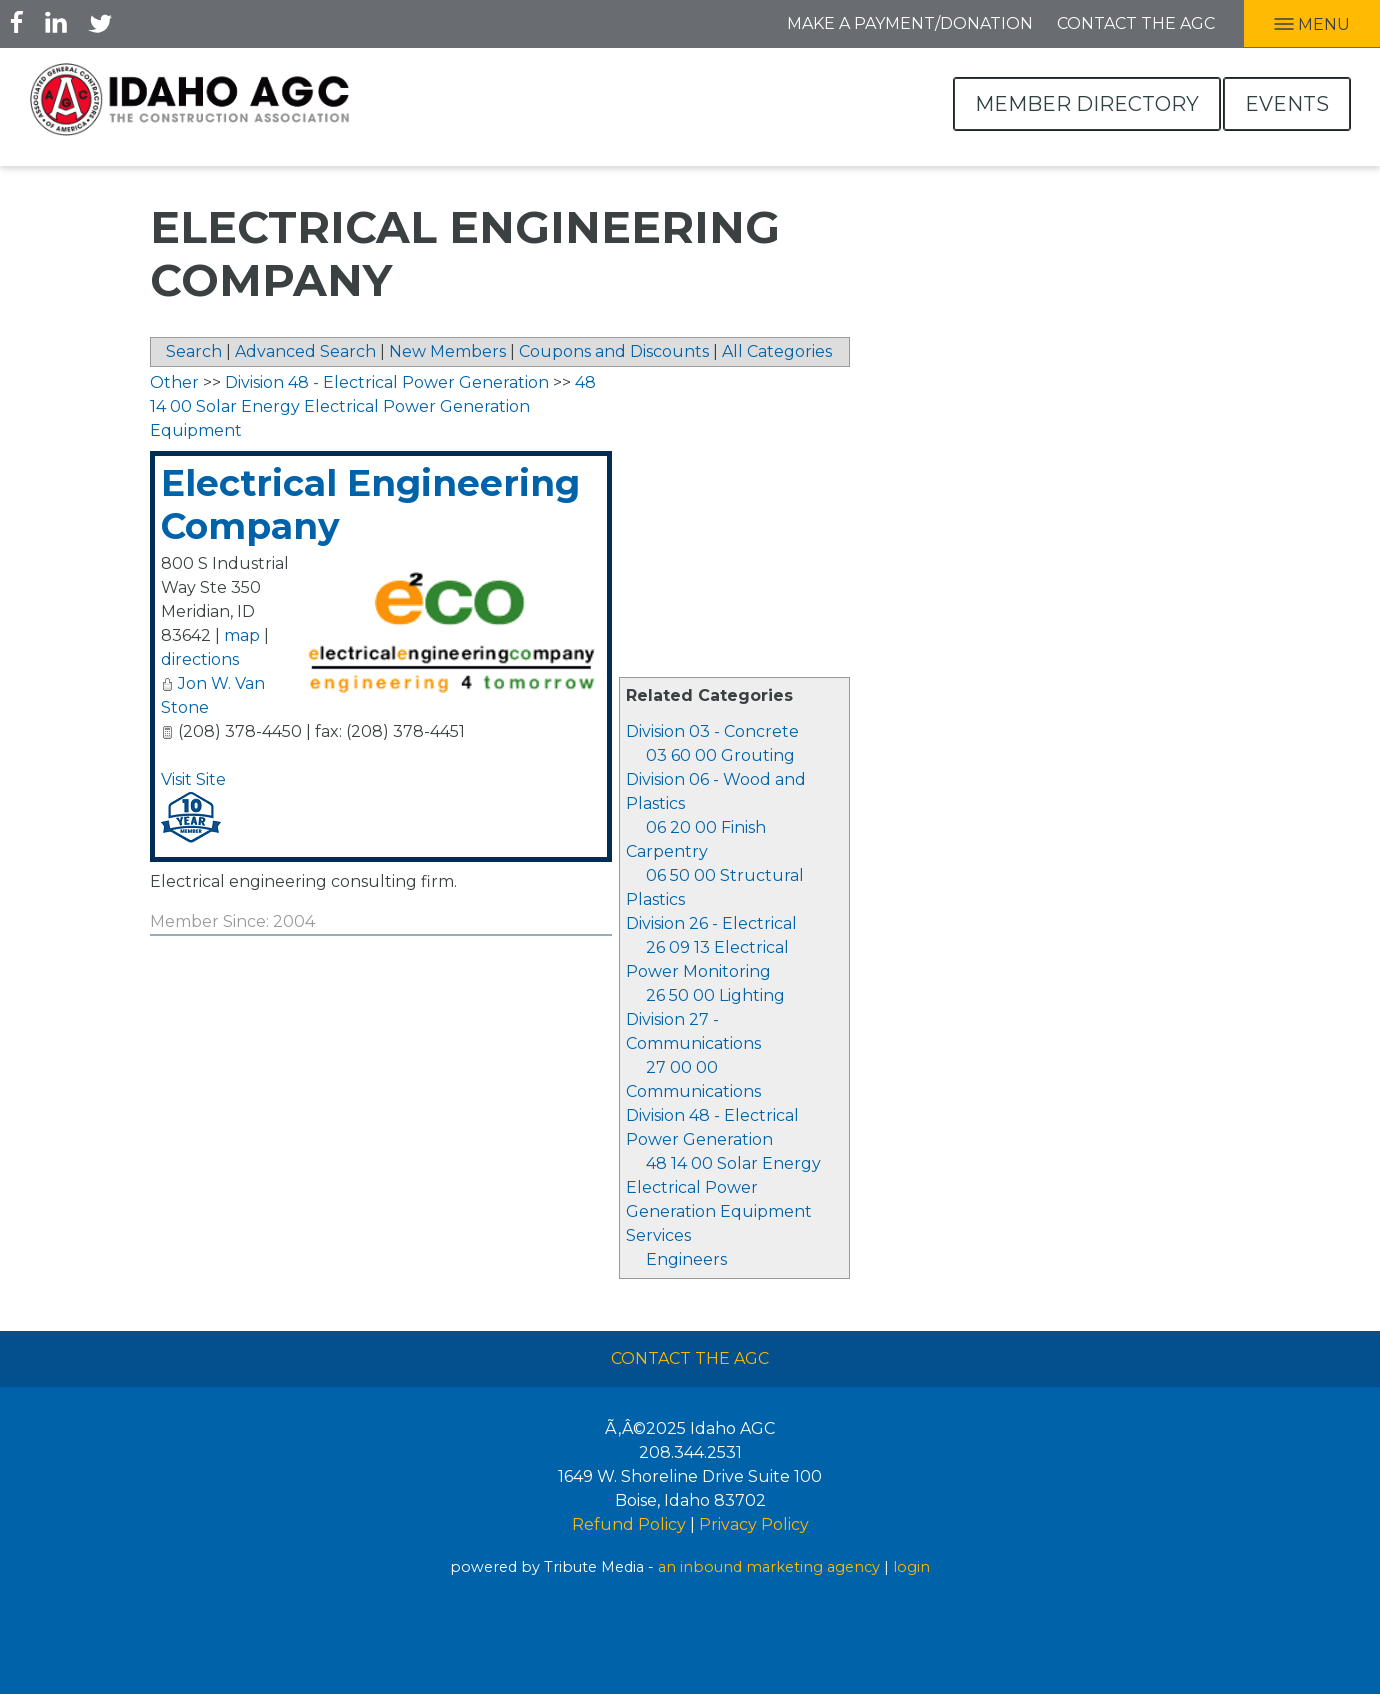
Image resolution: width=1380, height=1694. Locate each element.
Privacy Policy (754, 1524)
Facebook (17, 22)
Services (658, 1235)
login (911, 1567)
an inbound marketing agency (769, 1567)
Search (194, 351)
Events (1287, 104)
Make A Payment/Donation (910, 23)
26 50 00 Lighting (715, 995)
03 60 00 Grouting (720, 755)
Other (174, 382)
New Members (447, 351)
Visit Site (193, 779)
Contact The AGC (690, 1358)
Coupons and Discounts (614, 351)
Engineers (686, 1259)
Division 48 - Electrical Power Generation (387, 382)
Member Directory (1087, 104)
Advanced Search (305, 351)
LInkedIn (56, 22)
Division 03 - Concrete (712, 731)
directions (200, 659)
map (242, 635)
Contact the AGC (1136, 23)
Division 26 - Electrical (711, 923)
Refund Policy (629, 1524)
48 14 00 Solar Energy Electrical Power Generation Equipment (723, 1187)
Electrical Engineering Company (370, 504)
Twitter (100, 22)
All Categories (777, 351)
